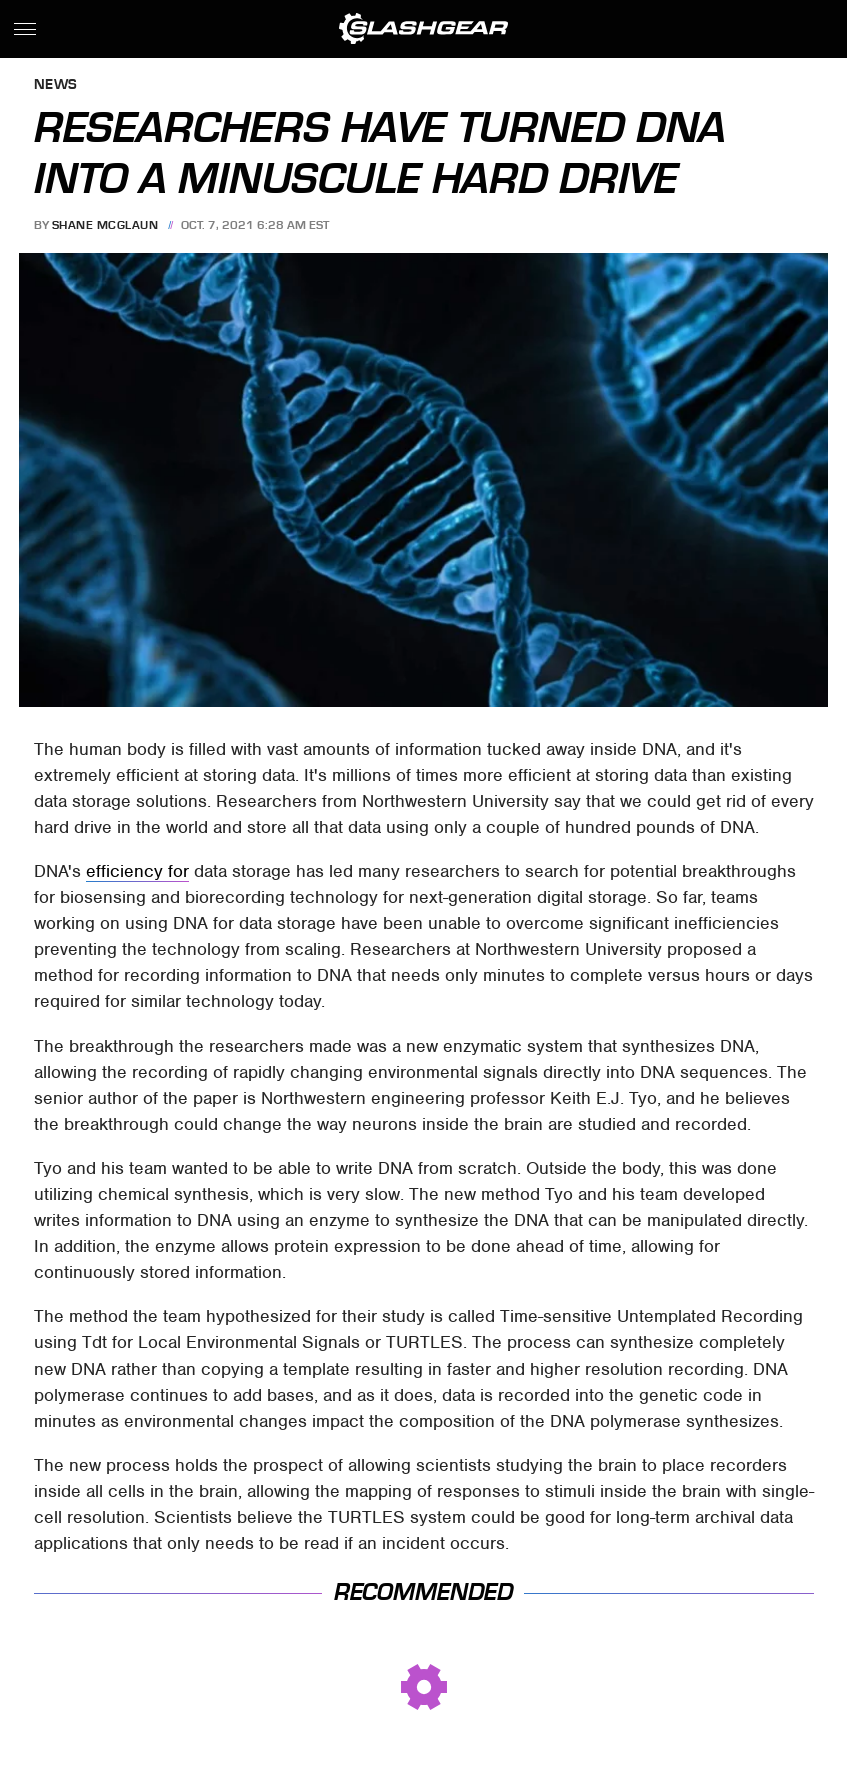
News (56, 85)
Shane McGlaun (105, 225)
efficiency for (137, 871)
